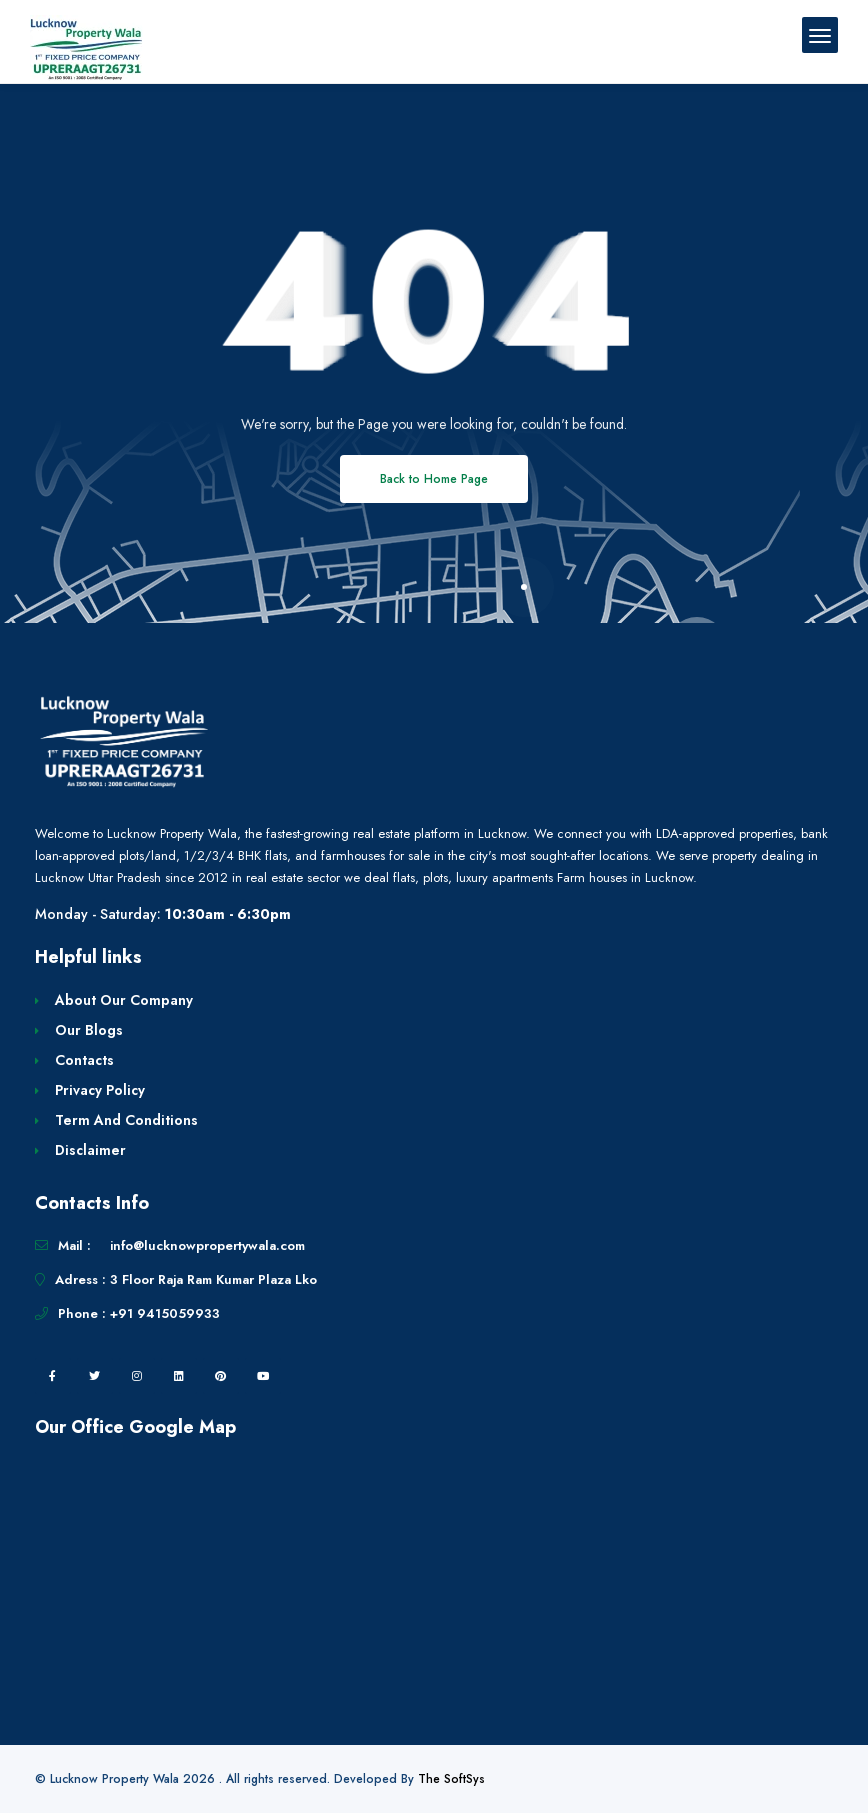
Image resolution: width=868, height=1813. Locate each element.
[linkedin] (179, 1376)
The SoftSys (451, 1779)
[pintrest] (221, 1376)
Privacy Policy (100, 1090)
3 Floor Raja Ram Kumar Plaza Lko (213, 1279)
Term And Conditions (126, 1120)
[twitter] (95, 1376)
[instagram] (137, 1376)
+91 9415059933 (165, 1313)
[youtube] (263, 1376)
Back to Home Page (434, 479)
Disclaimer (90, 1150)
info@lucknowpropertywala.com (207, 1245)
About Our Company (124, 1000)
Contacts (84, 1060)
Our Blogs (89, 1030)
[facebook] (53, 1376)
